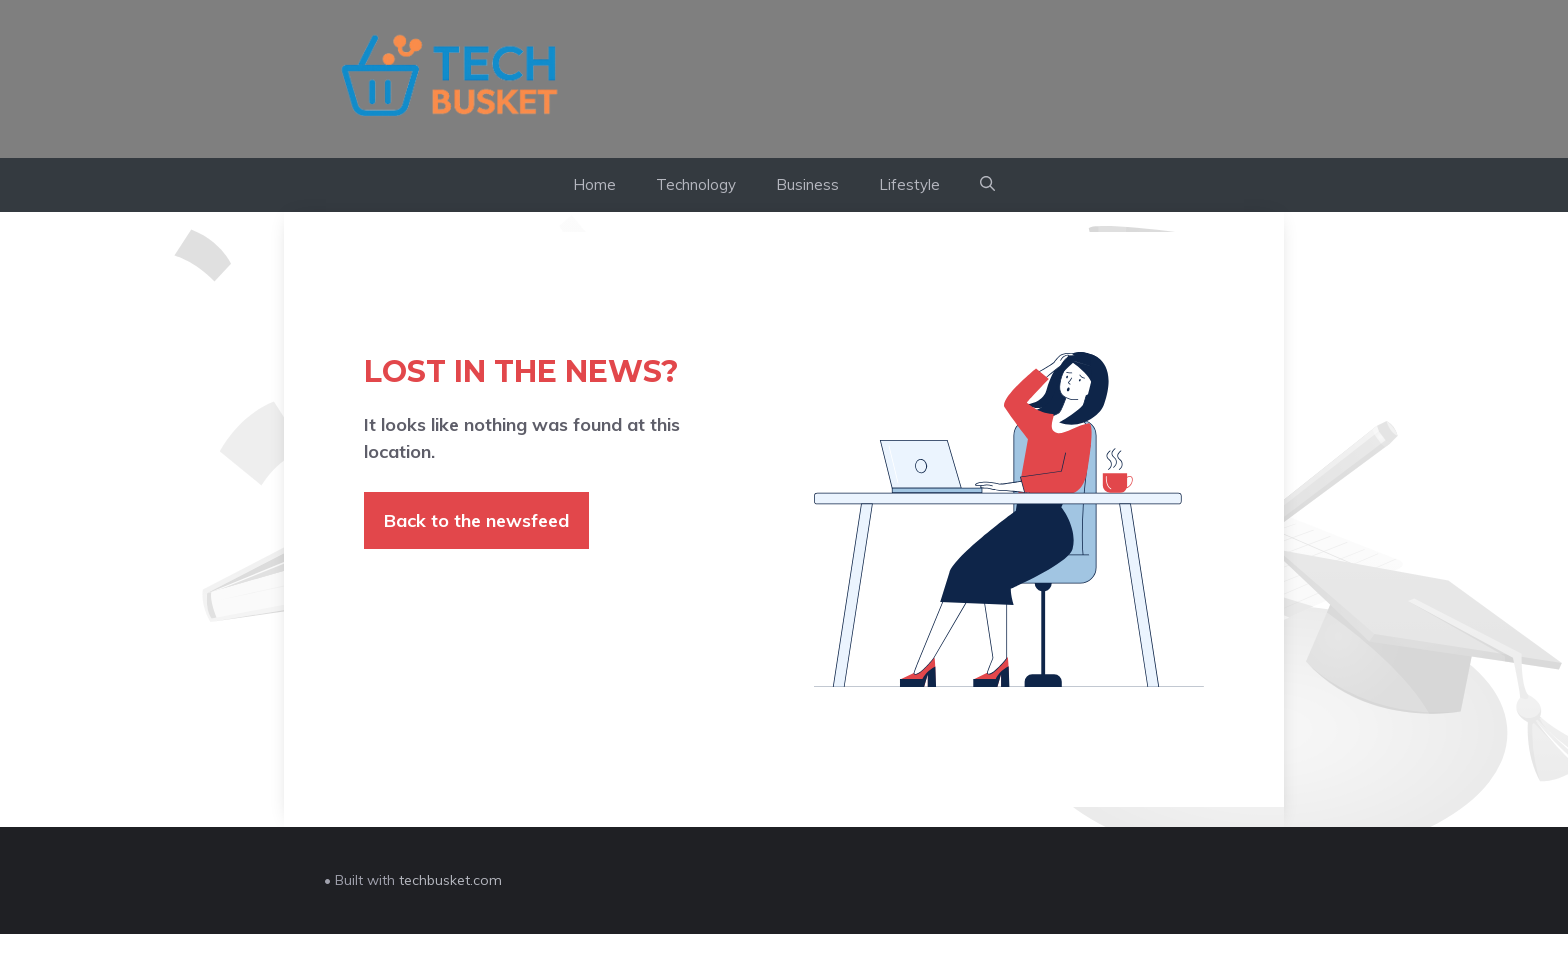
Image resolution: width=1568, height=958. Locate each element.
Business (807, 184)
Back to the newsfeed (476, 520)
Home (594, 184)
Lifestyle (909, 184)
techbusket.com (450, 880)
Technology (696, 184)
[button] (987, 185)
